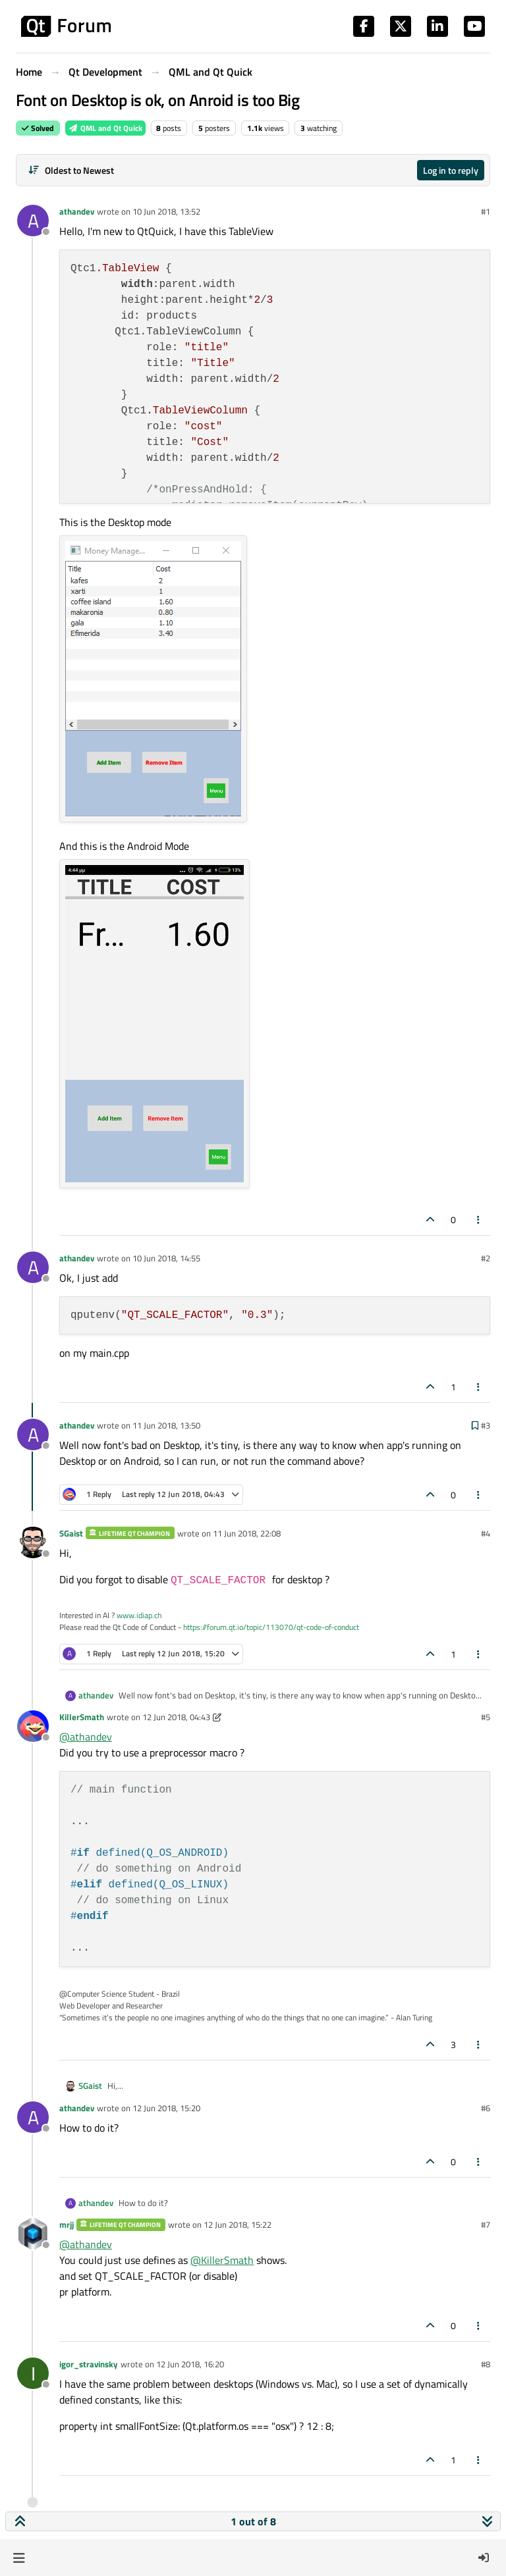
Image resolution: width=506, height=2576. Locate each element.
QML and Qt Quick (105, 128)
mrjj (66, 2224)
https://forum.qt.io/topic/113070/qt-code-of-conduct (271, 1627)
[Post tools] (479, 1219)
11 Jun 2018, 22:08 (247, 1533)
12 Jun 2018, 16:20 (190, 2364)
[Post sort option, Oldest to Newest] (71, 170)
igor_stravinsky (88, 2364)
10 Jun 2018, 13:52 (166, 211)
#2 (485, 1258)
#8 (485, 2364)
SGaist (71, 1533)
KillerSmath (81, 1716)
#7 (485, 2224)
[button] (18, 2557)
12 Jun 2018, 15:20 (166, 2108)
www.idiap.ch (139, 1615)
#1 (485, 211)
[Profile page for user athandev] (33, 220)
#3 (485, 1425)
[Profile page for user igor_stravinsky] (33, 2373)
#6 (485, 2108)
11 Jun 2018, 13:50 (166, 1425)
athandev (76, 211)
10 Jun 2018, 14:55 (166, 1258)
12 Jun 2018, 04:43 (176, 1716)
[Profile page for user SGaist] (33, 1542)
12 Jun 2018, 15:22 (237, 2224)
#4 (485, 1533)
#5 (485, 1716)
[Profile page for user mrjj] (33, 2233)
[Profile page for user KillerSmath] (33, 1726)
